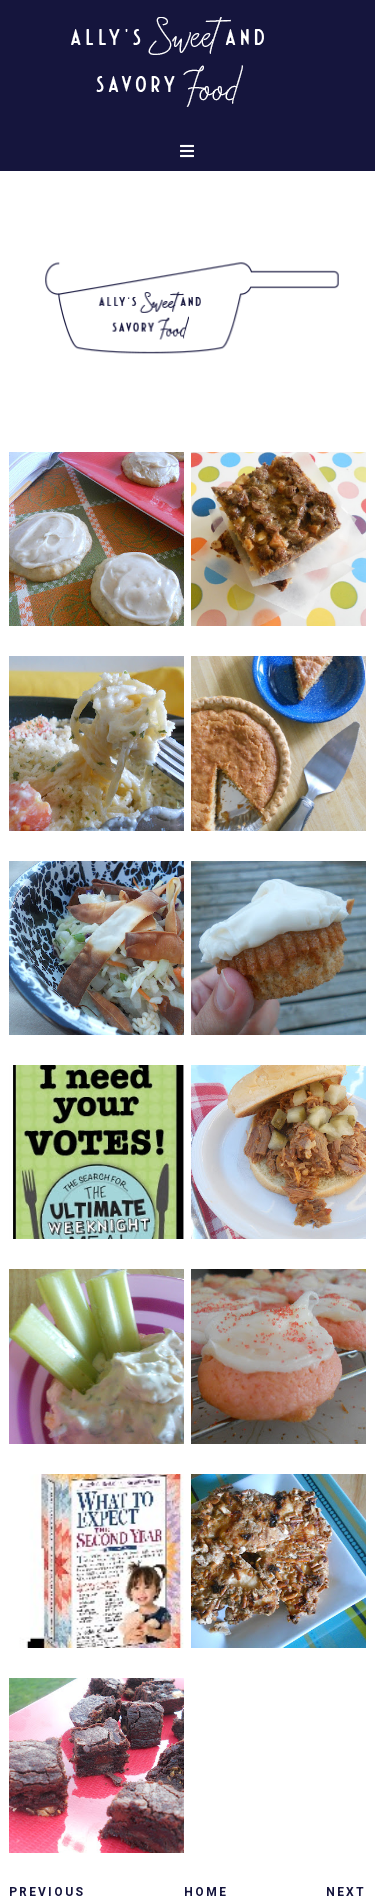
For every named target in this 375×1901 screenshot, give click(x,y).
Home (206, 1892)
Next (346, 1892)
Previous (47, 1892)
